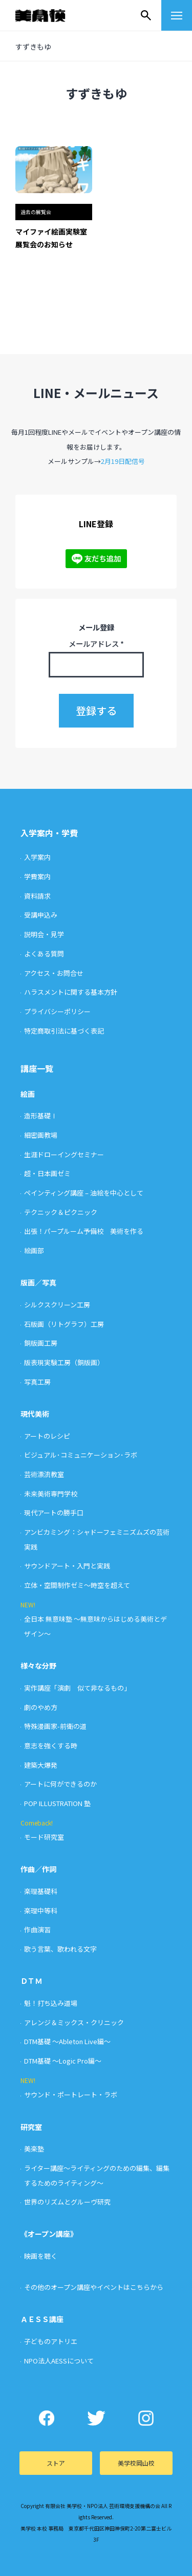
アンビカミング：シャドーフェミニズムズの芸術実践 (96, 1539)
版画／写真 (38, 1282)
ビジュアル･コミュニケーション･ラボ (80, 1455)
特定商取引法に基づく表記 (64, 1031)
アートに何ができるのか (60, 1784)
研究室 (31, 2127)
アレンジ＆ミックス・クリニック (74, 2022)
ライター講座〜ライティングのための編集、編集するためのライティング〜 (96, 2175)
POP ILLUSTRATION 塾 (57, 1803)
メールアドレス (96, 643)
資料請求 (37, 896)
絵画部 (34, 1250)
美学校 (50, 15)
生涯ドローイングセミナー (64, 1154)
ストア (56, 2462)
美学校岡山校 (136, 2462)
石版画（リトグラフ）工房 (64, 1324)
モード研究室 (44, 1837)
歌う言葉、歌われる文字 (60, 1949)
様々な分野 (38, 1665)
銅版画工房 (40, 1343)
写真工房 (37, 1382)
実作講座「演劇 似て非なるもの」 (77, 1688)
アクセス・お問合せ (53, 973)
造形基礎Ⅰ (40, 1115)
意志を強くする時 (50, 1745)
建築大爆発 (40, 1765)
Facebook (46, 2418)
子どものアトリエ (50, 2341)
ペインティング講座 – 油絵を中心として (83, 1193)
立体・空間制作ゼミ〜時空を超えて (77, 1585)
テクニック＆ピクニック (60, 1212)
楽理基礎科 (40, 1891)
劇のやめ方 (40, 1707)
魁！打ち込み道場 (50, 2003)
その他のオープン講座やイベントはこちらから (93, 2287)
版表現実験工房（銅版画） (64, 1362)
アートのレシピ (47, 1436)
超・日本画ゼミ (47, 1173)
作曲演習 (37, 1929)
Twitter (96, 2418)
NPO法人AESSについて (59, 2361)
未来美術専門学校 (50, 1493)
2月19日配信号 (123, 461)
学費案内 (37, 876)
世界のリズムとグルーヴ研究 (67, 2202)
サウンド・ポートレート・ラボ (70, 2094)
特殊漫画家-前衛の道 (55, 1726)
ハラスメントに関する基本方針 (70, 992)
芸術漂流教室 (44, 1474)
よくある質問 (44, 953)
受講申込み (40, 915)
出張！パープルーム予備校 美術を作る (83, 1231)
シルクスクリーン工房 (57, 1304)
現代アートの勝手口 (53, 1512)
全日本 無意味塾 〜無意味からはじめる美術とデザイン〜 (95, 1626)
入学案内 (37, 857)
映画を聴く (40, 2256)
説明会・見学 (44, 934)
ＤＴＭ (31, 1981)
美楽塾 (34, 2148)
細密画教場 (40, 1135)
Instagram (145, 2418)
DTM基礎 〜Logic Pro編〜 (62, 2061)
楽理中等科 (40, 1910)
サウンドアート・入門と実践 (67, 1566)
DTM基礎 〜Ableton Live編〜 (67, 2041)
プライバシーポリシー (57, 1011)
